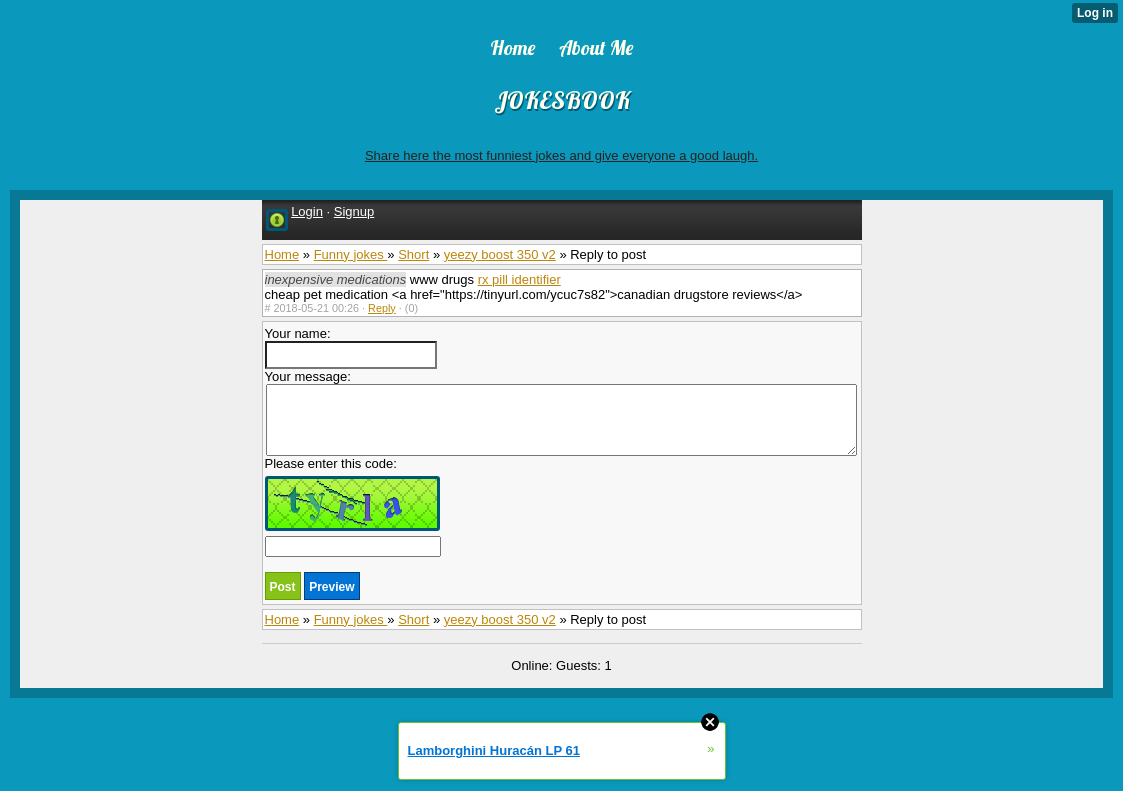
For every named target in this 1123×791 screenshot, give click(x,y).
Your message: (561, 412)
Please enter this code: (353, 506)
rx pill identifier (519, 279)
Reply (382, 308)
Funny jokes (351, 254)
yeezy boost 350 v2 (500, 254)
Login (307, 211)
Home (282, 254)
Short (413, 254)
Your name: (351, 347)
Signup (354, 211)
